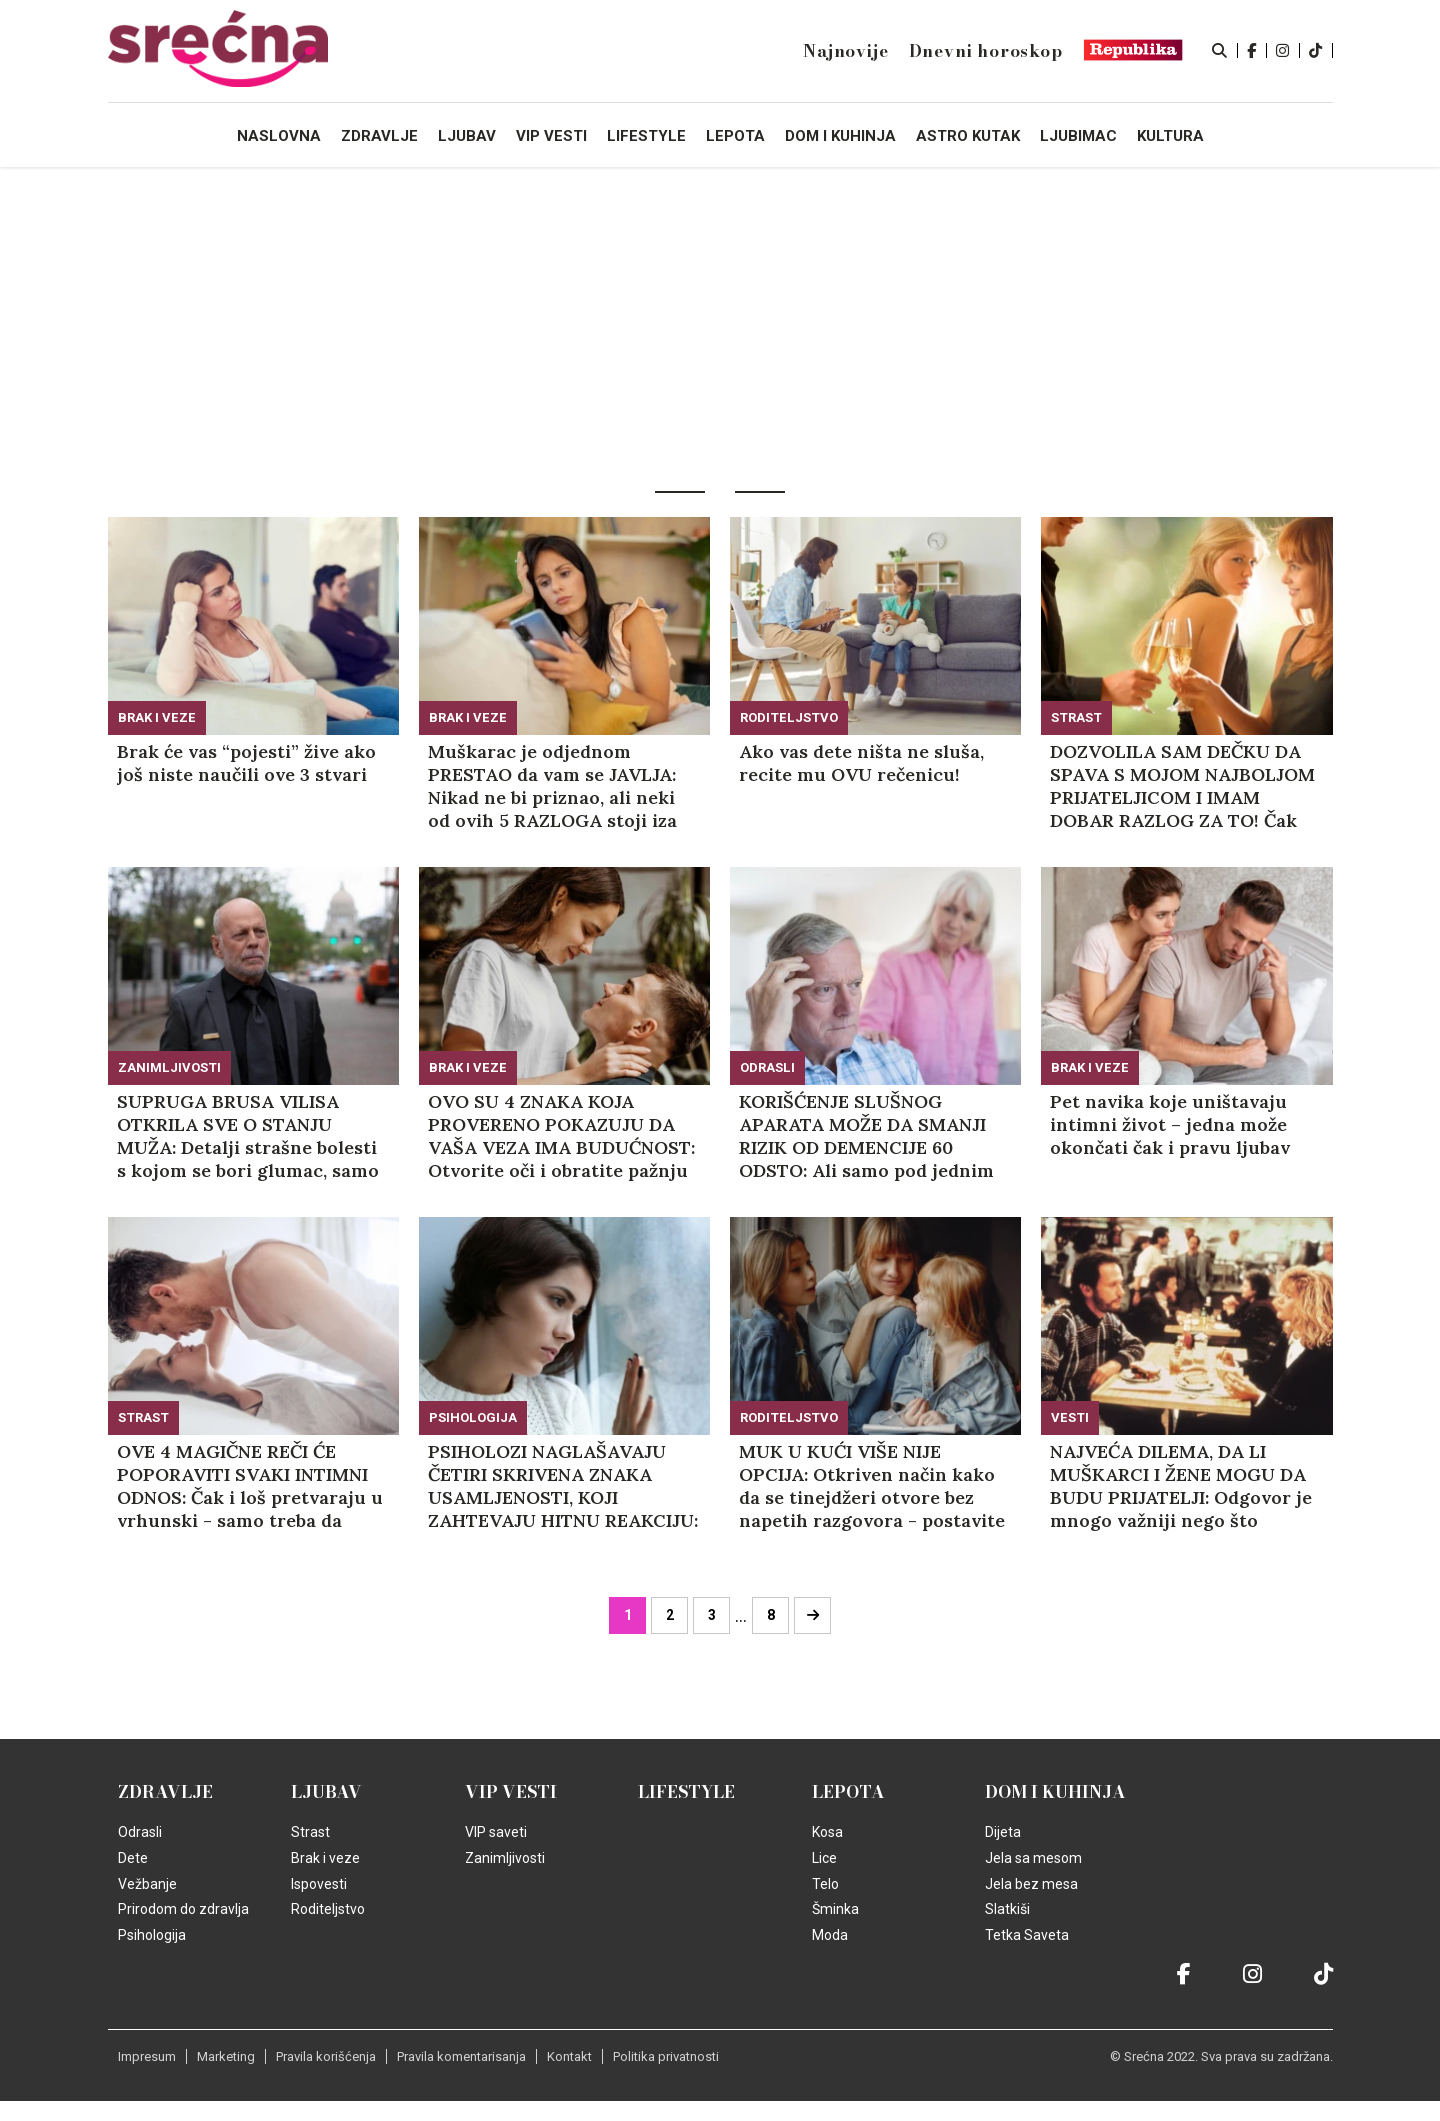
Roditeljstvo (789, 717)
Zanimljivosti (169, 1067)
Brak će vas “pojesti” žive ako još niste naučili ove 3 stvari (246, 763)
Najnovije (845, 51)
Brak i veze (157, 717)
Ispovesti (319, 1884)
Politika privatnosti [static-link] (666, 2056)
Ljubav (326, 1792)
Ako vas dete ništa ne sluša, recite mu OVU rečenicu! (861, 763)
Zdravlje (165, 1792)
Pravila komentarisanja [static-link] (461, 2056)
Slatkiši (1007, 1909)
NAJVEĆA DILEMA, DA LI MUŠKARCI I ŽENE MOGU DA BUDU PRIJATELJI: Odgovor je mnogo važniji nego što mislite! (1181, 1486)
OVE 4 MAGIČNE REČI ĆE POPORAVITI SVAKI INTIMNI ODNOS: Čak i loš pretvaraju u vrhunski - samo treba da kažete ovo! (250, 1486)
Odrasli (767, 1067)
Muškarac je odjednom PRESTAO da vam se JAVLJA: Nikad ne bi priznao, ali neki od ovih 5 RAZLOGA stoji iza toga (552, 786)
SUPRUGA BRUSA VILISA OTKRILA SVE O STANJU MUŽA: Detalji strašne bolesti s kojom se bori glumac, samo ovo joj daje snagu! (248, 1136)
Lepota (848, 1792)
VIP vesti (511, 1792)
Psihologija (473, 1417)
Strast (1076, 717)
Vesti (1070, 1417)
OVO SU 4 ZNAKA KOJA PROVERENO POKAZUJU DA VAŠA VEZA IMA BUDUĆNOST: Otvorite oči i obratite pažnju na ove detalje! (561, 1136)
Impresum (147, 2056)
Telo (825, 1884)
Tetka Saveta (1027, 1935)
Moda (830, 1935)
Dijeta (1003, 1832)
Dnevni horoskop (986, 51)
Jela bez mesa (1031, 1884)
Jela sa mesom (1033, 1858)
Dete (133, 1858)
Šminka (835, 1909)
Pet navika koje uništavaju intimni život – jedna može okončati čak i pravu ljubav (1170, 1124)
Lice (824, 1858)
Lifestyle (686, 1792)
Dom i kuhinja (1055, 1792)
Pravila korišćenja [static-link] (326, 2056)
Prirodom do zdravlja (183, 1909)
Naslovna (279, 136)
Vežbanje (147, 1884)
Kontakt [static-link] (569, 2056)
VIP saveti (496, 1832)
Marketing (226, 2056)
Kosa (827, 1832)
